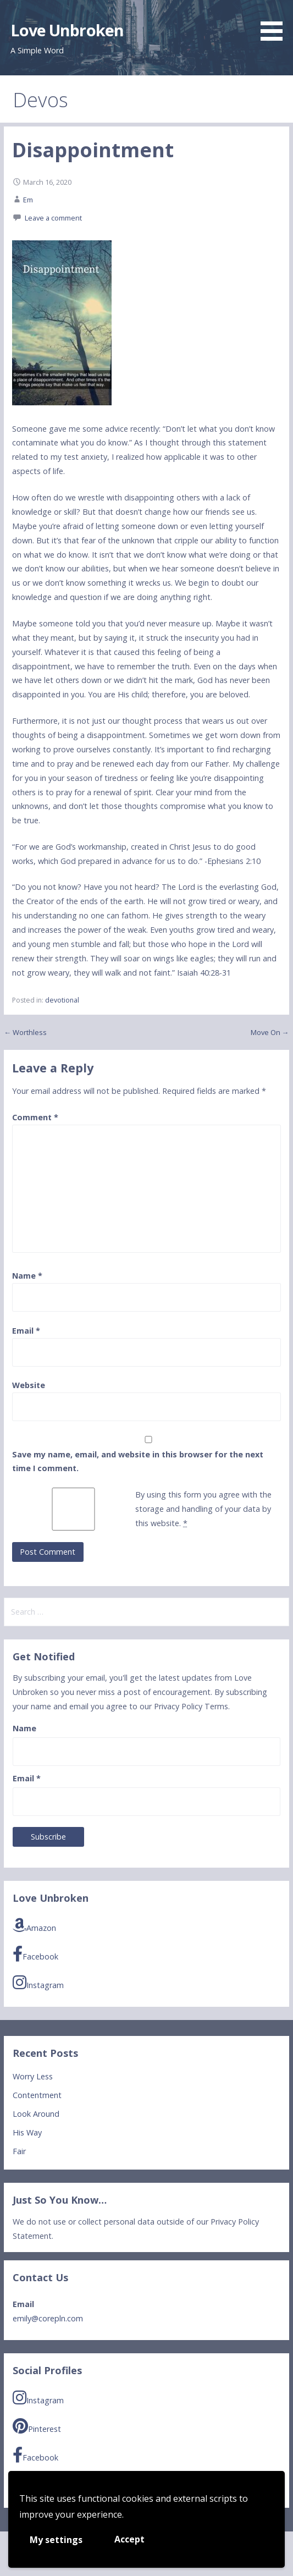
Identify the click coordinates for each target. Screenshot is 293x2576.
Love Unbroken (67, 30)
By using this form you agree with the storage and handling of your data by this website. (203, 1508)
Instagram (38, 1983)
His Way (27, 2132)
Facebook (35, 1954)
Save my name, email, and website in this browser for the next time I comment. (137, 1461)
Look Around (36, 2114)
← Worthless (25, 1032)
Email (26, 1330)
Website (28, 1385)
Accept (129, 2539)
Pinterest (37, 2427)
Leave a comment (53, 218)
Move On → (270, 1032)
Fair (19, 2151)
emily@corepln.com (48, 2318)
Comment (35, 1117)
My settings (56, 2540)
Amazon (34, 1926)
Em (28, 200)
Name (27, 1275)
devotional (62, 1000)
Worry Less (33, 2076)
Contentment (37, 2095)
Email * (27, 1778)
